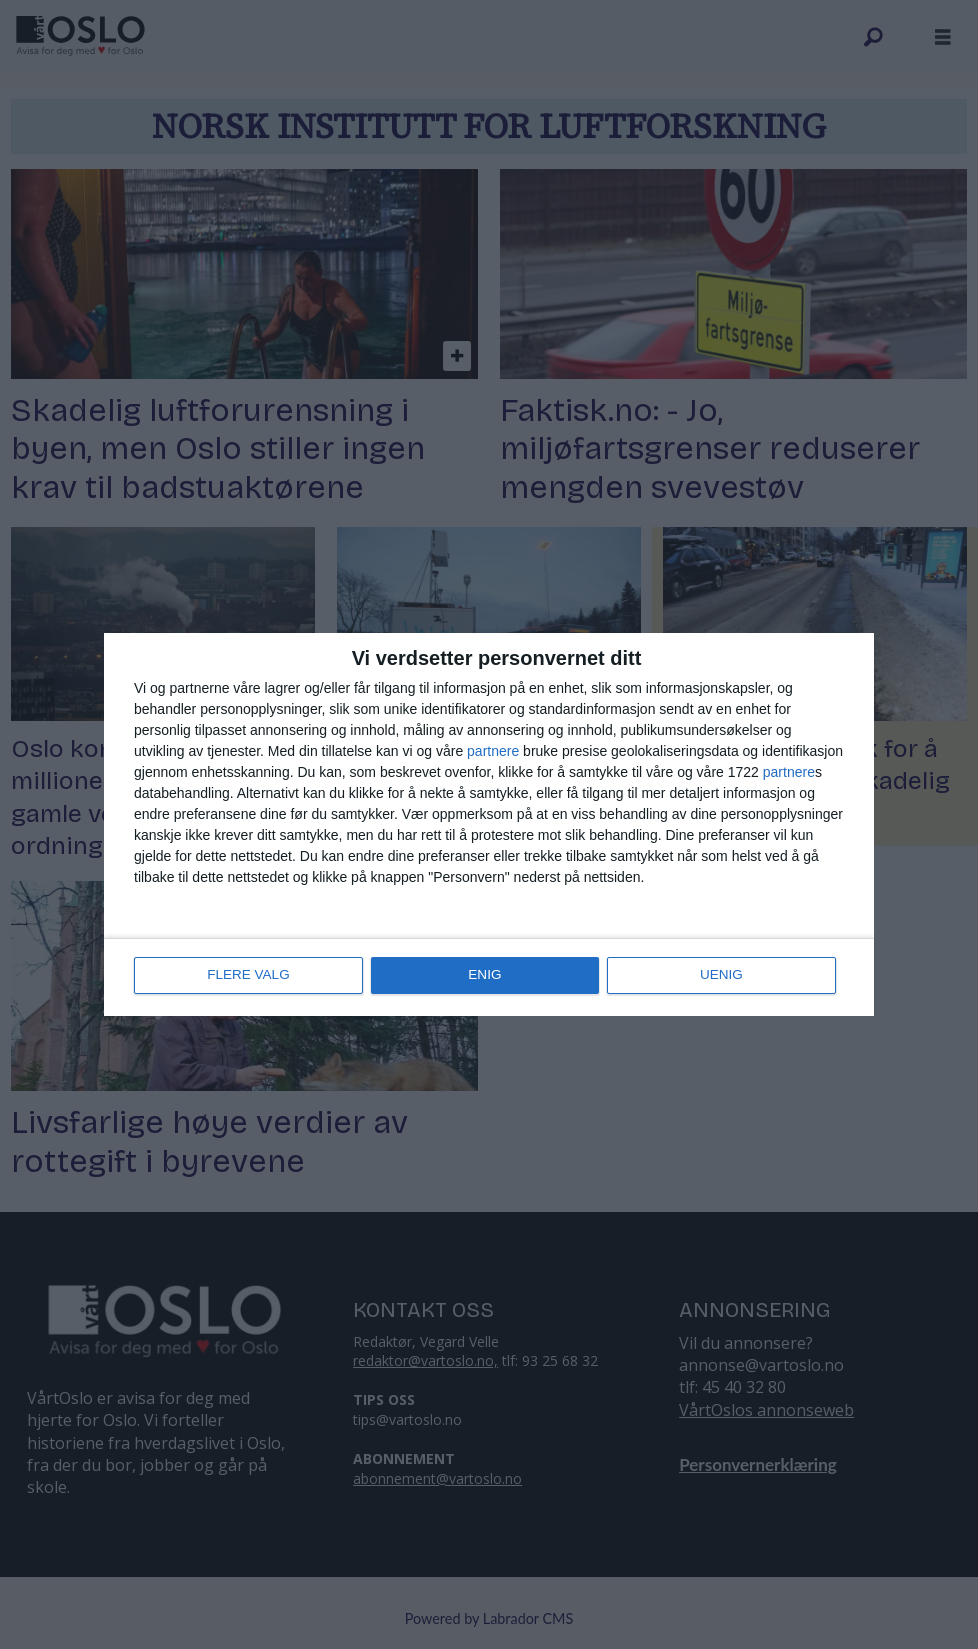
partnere (493, 752)
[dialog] (489, 825)
